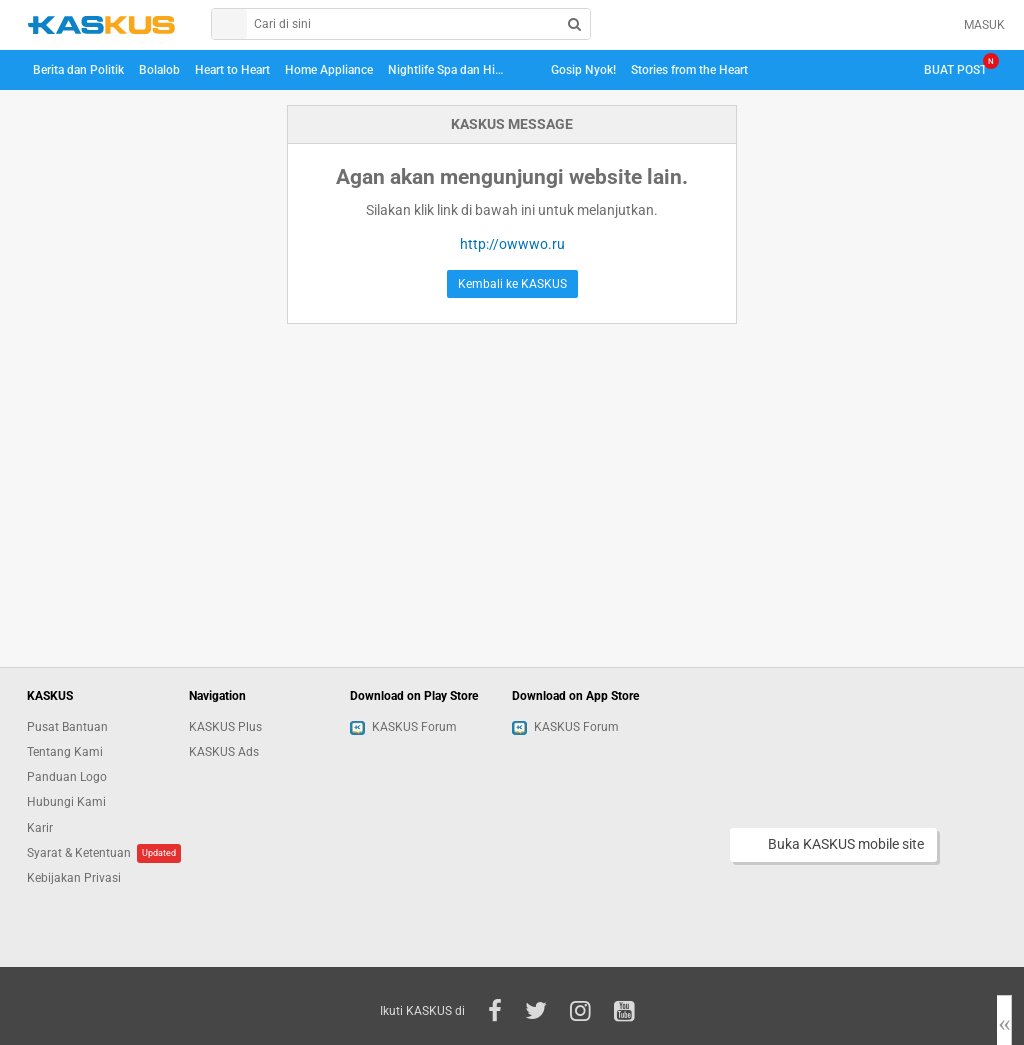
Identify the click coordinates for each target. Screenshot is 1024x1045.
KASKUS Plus (225, 727)
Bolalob (159, 70)
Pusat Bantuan (67, 727)
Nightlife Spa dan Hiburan (450, 70)
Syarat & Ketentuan (79, 853)
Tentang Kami (65, 752)
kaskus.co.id (101, 24)
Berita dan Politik (78, 70)
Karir (40, 828)
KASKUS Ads (224, 752)
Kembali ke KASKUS (512, 284)
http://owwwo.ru (512, 244)
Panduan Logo (67, 777)
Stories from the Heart (689, 70)
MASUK (984, 25)
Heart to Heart (232, 70)
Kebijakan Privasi (74, 878)
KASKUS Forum (403, 727)
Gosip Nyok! (583, 70)
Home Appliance (329, 70)
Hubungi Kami (66, 802)
